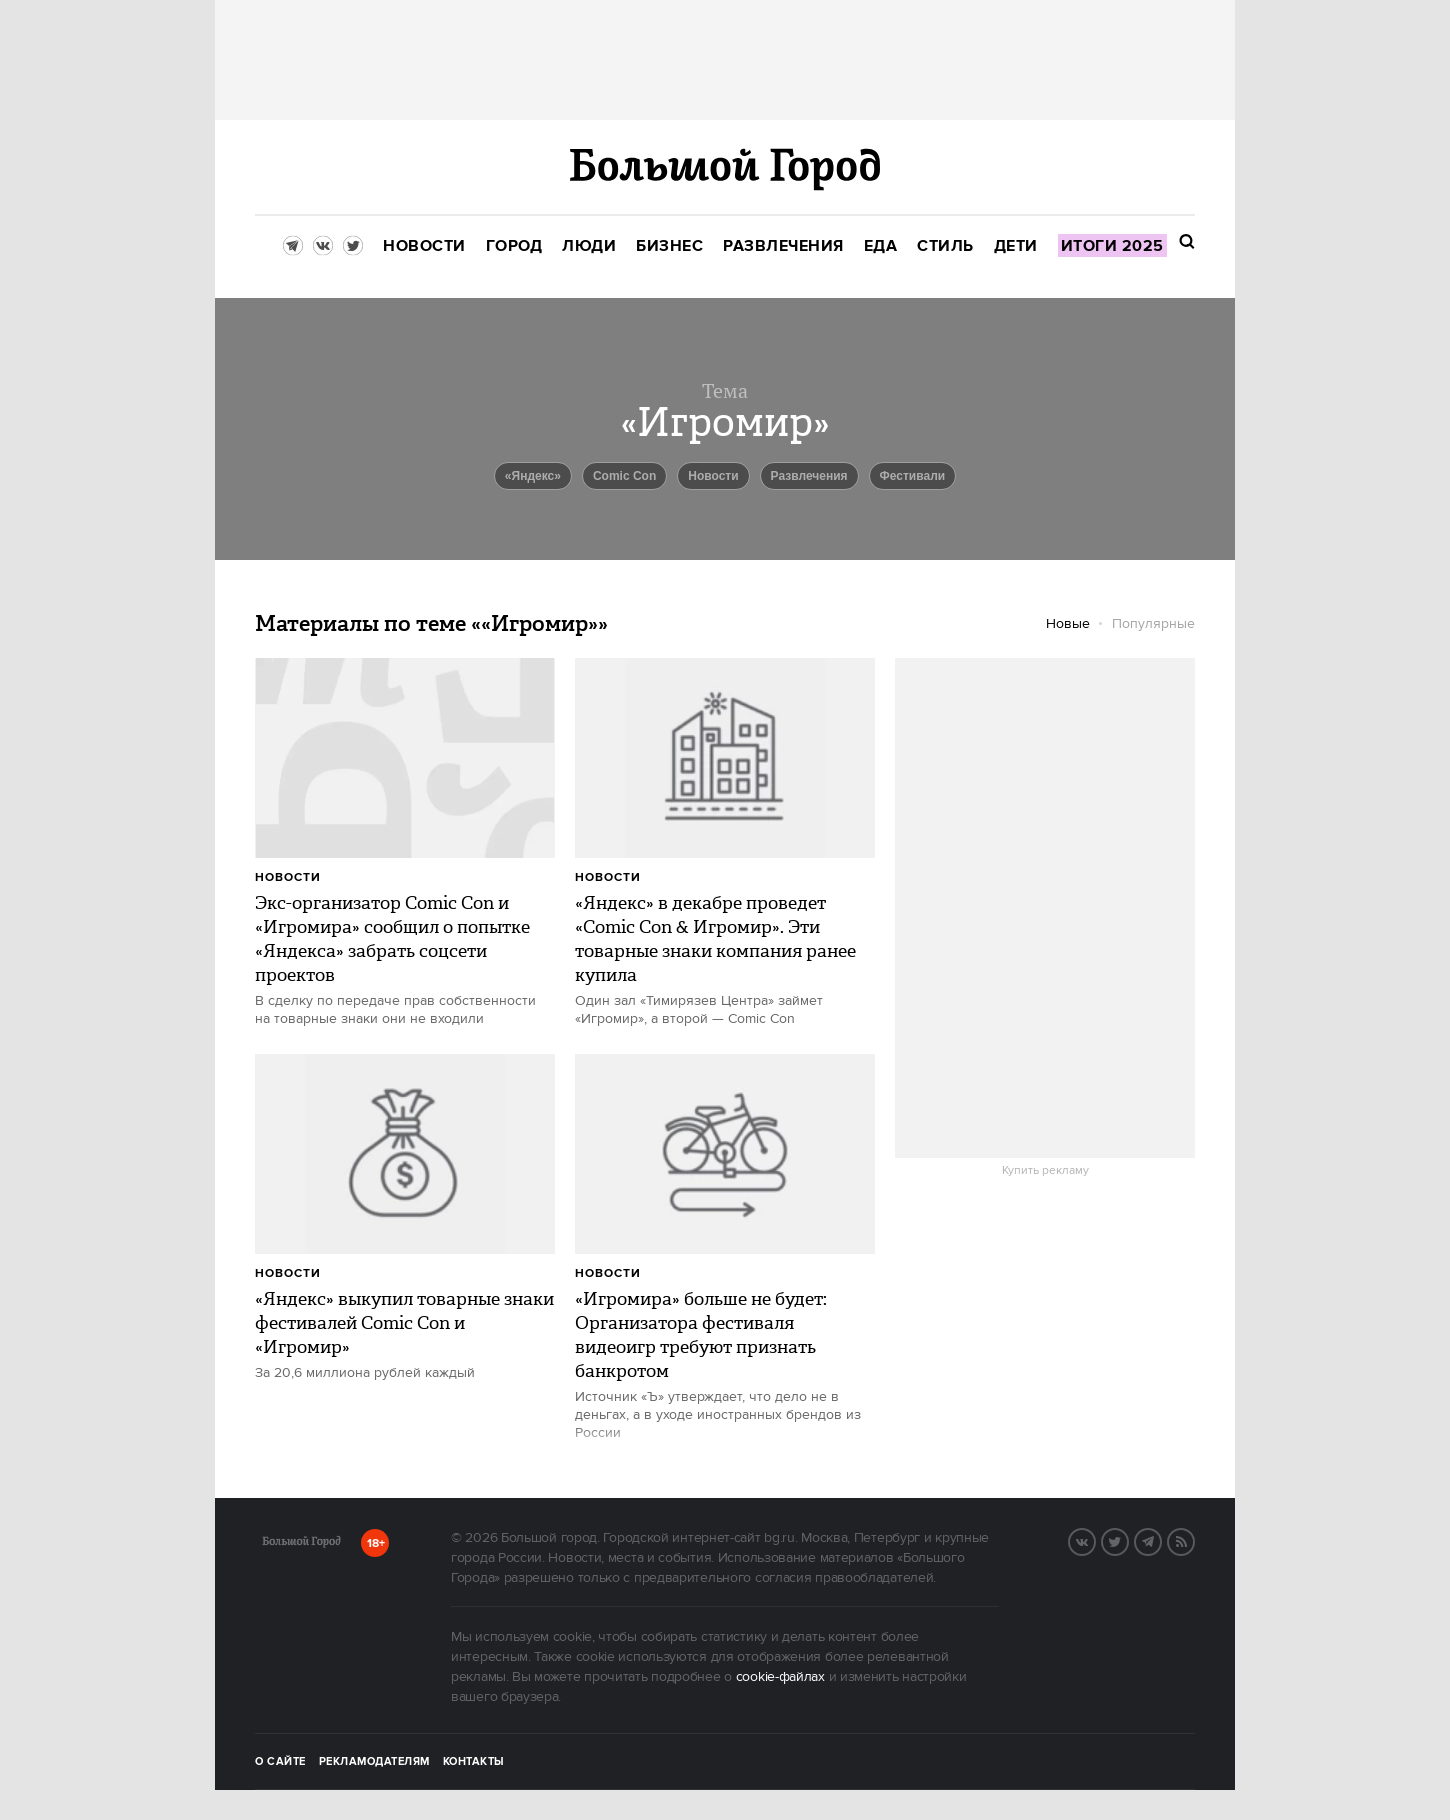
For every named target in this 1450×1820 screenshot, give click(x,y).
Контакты (474, 1762)
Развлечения (809, 476)
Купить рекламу (1045, 1171)
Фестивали (913, 476)
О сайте (280, 1762)
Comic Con (624, 476)
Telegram (1161, 1540)
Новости (288, 877)
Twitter (1128, 1540)
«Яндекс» (533, 476)
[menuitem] (424, 246)
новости (713, 476)
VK (1095, 1540)
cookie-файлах (780, 1677)
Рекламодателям (374, 1762)
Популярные (1153, 624)
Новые (1068, 624)
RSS (1194, 1540)
